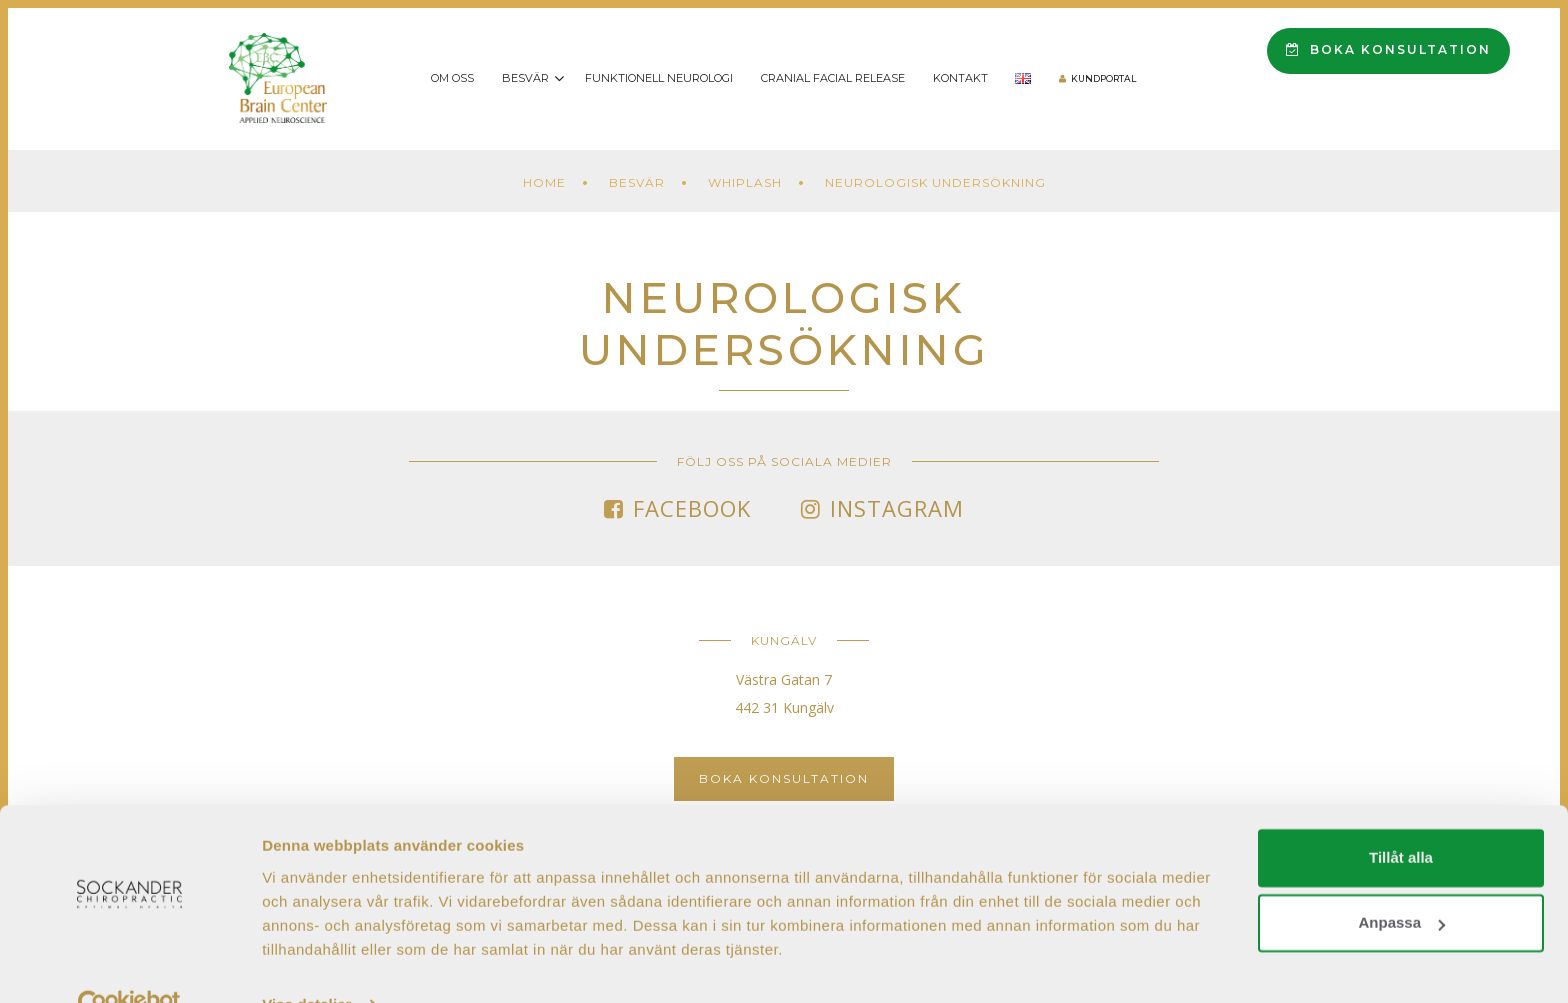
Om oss (452, 78)
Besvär (525, 78)
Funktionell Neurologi (659, 78)
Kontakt (960, 78)
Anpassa (1401, 881)
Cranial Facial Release (833, 78)
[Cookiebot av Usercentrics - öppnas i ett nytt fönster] (129, 964)
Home (544, 182)
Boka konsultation (1388, 49)
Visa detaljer (306, 963)
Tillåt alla (1401, 816)
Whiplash (745, 182)
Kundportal (1103, 78)
